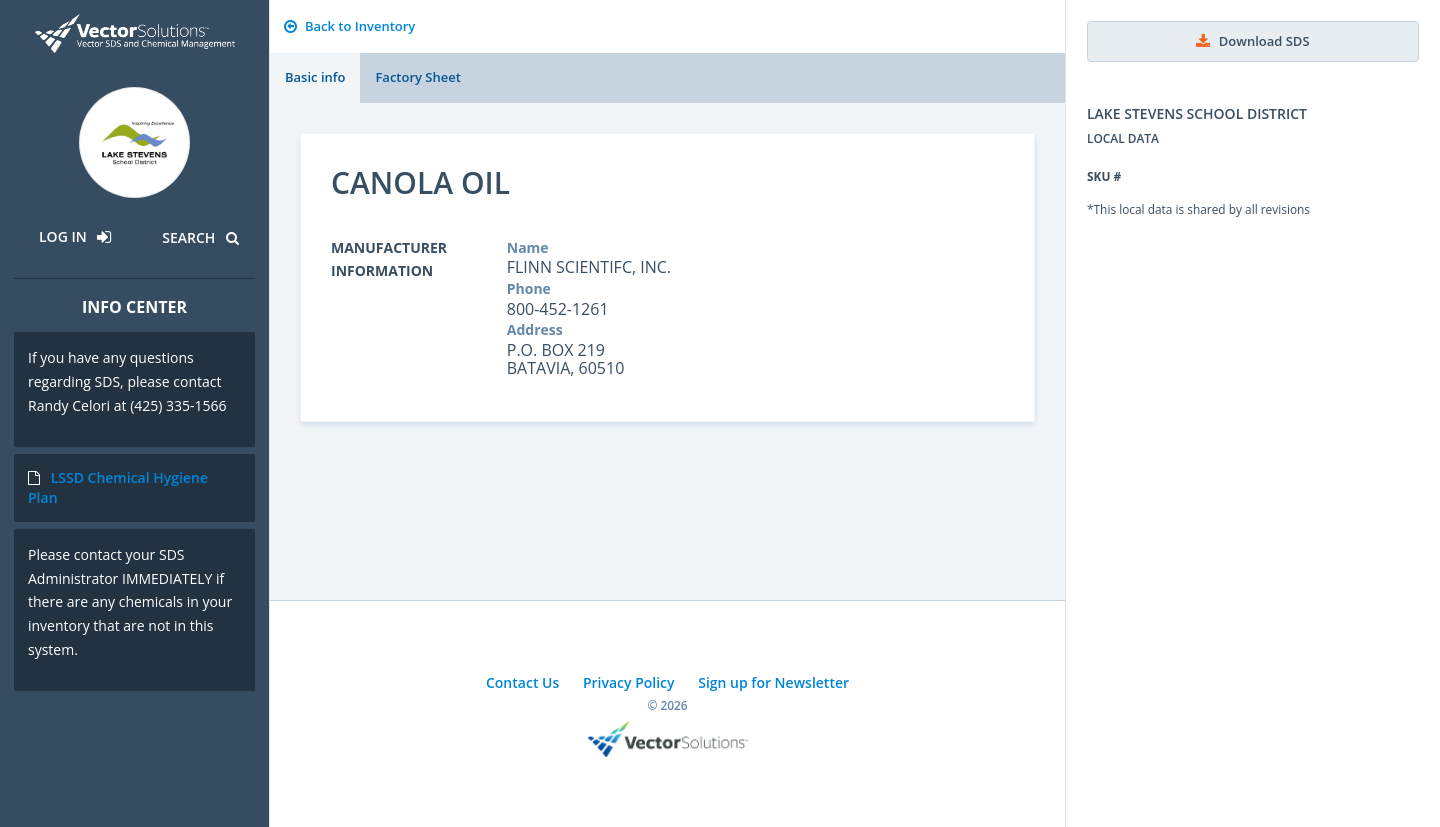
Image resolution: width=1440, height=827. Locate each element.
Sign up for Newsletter (773, 682)
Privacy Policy (629, 682)
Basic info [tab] (315, 77)
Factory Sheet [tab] (417, 77)
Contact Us (522, 682)
